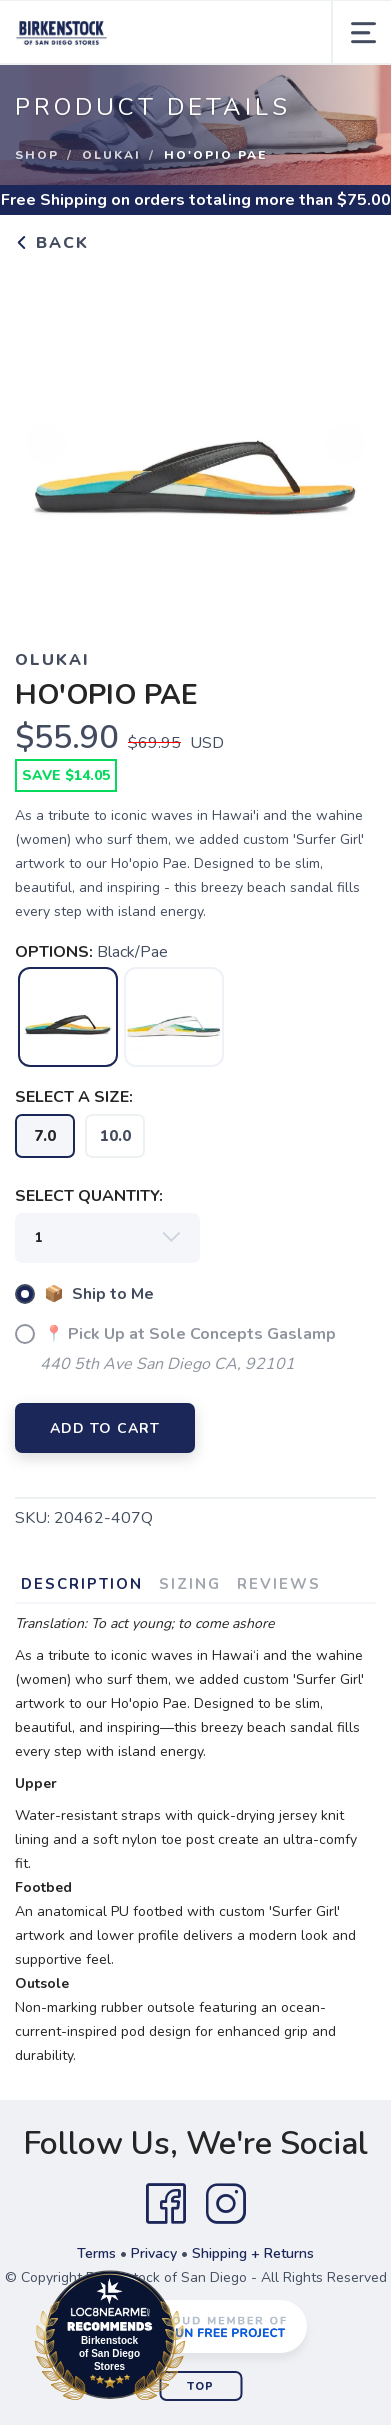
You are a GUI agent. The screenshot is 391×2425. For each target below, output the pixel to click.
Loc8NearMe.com (197, 2339)
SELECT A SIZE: (74, 1097)
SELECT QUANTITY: (89, 1196)
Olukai (111, 155)
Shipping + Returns (253, 2253)
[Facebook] (166, 2204)
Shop (37, 155)
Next (345, 452)
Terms (96, 2253)
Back (52, 243)
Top (200, 2386)
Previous (46, 452)
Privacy (154, 2253)
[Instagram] (226, 2204)
